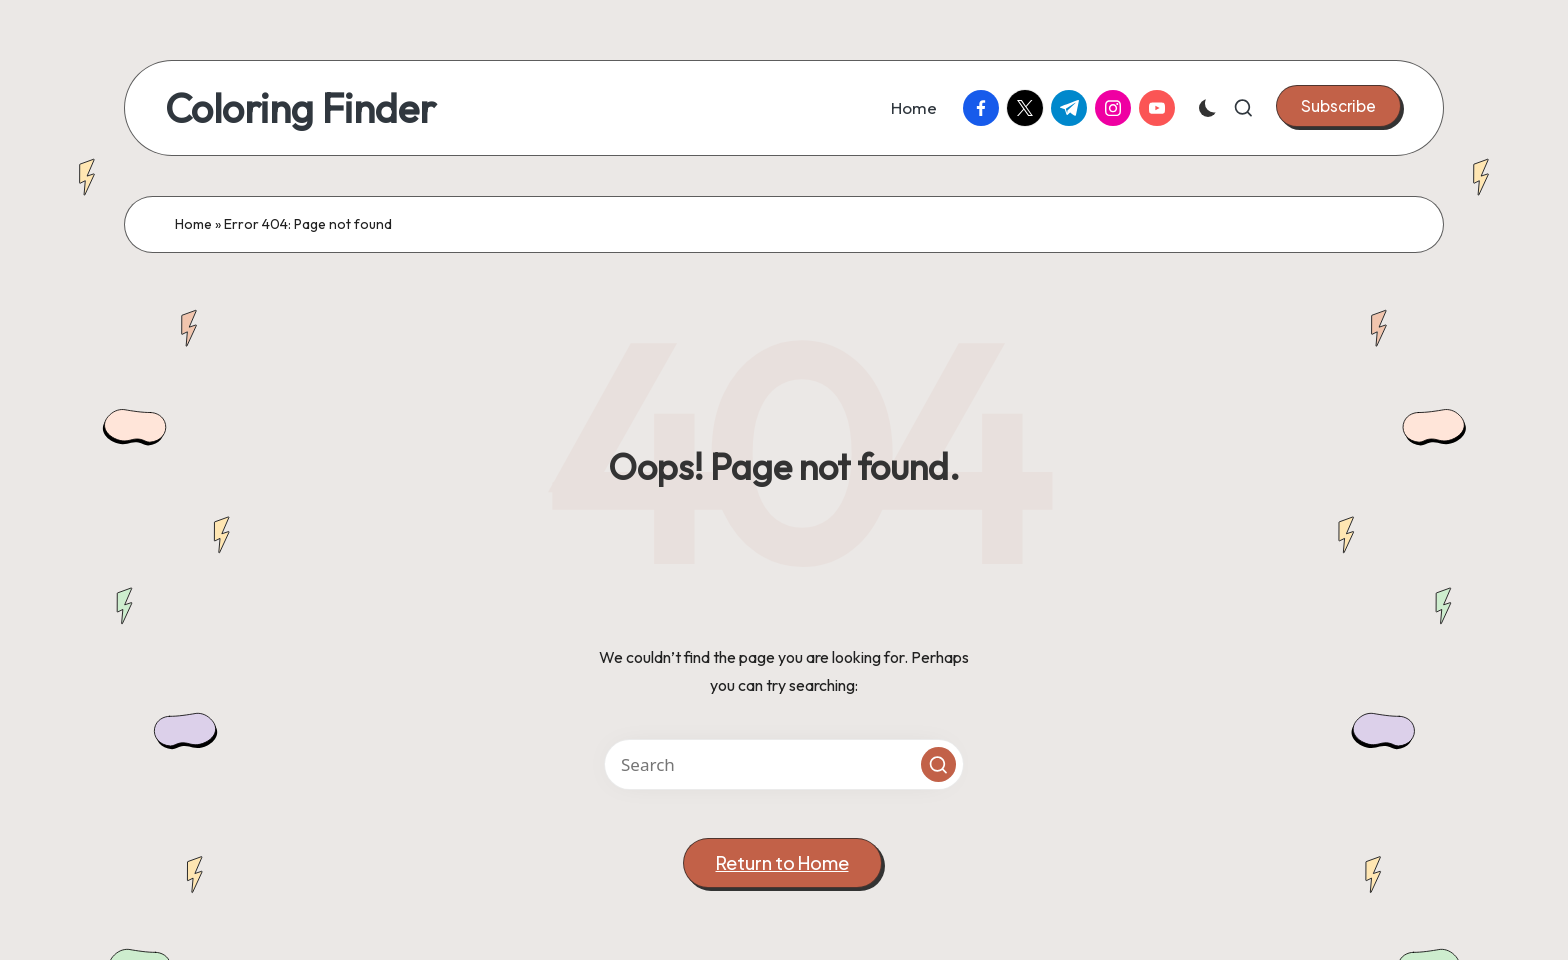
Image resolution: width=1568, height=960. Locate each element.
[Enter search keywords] (784, 764)
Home (193, 224)
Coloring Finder (300, 108)
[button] (1338, 106)
